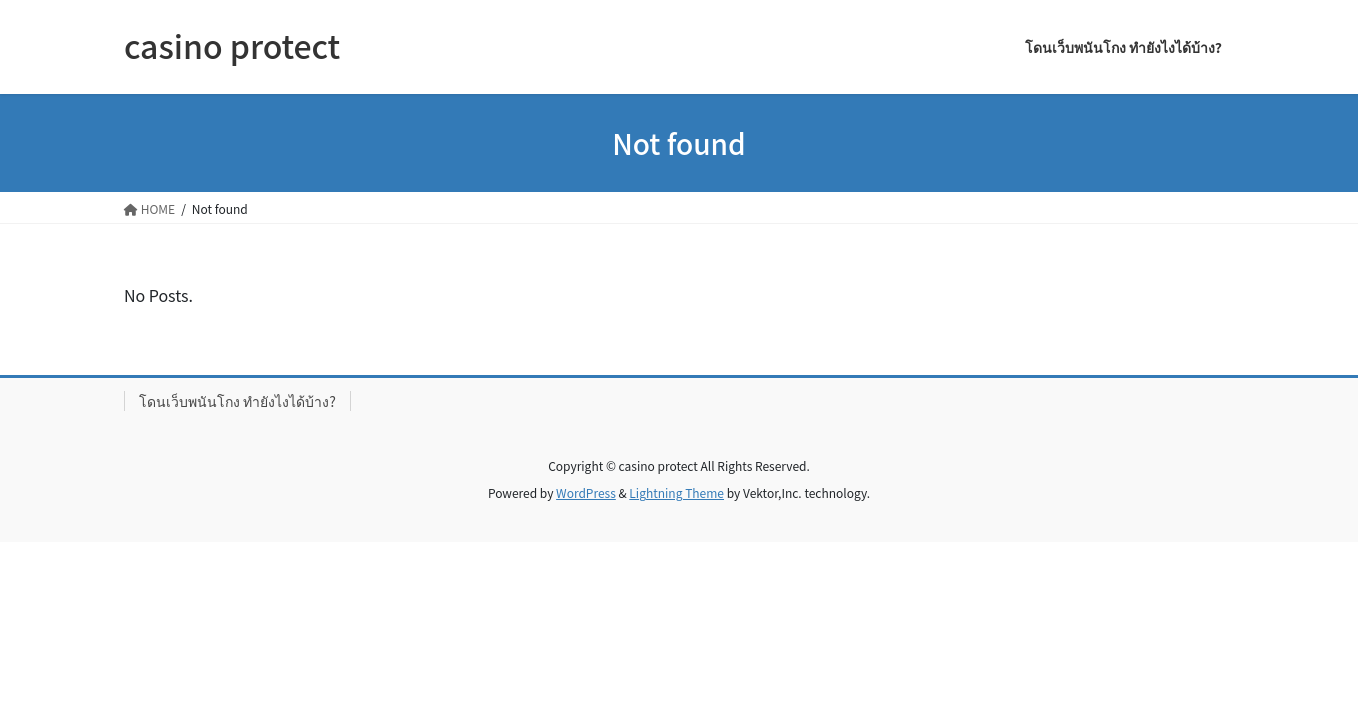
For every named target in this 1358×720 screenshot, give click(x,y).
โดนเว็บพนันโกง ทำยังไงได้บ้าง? (237, 401)
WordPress (586, 492)
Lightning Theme (676, 492)
